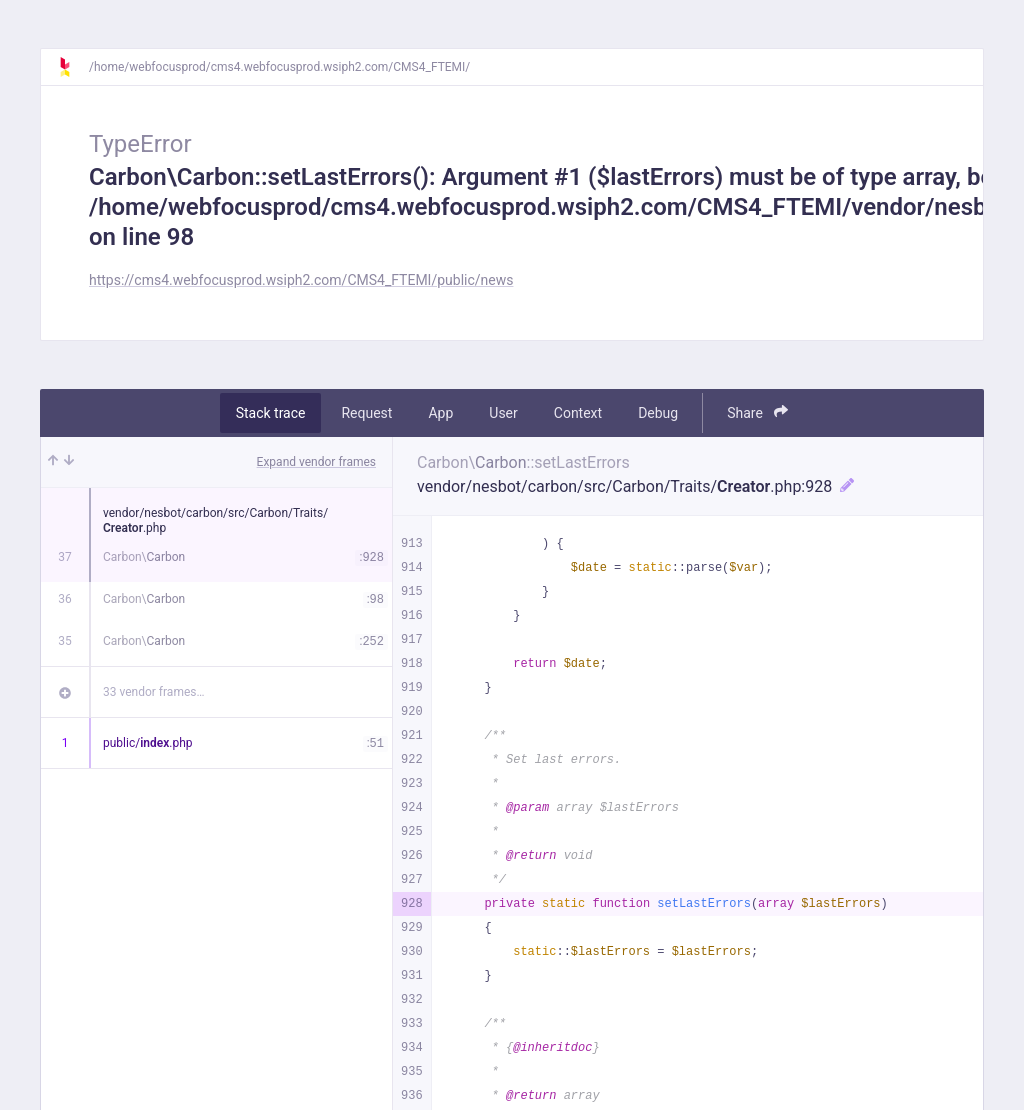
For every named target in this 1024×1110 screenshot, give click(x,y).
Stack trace (271, 413)
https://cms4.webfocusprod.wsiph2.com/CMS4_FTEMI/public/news (301, 280)
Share (757, 412)
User (503, 413)
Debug (658, 413)
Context (578, 413)
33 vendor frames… (153, 692)
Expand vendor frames (316, 462)
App (440, 413)
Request (366, 413)
